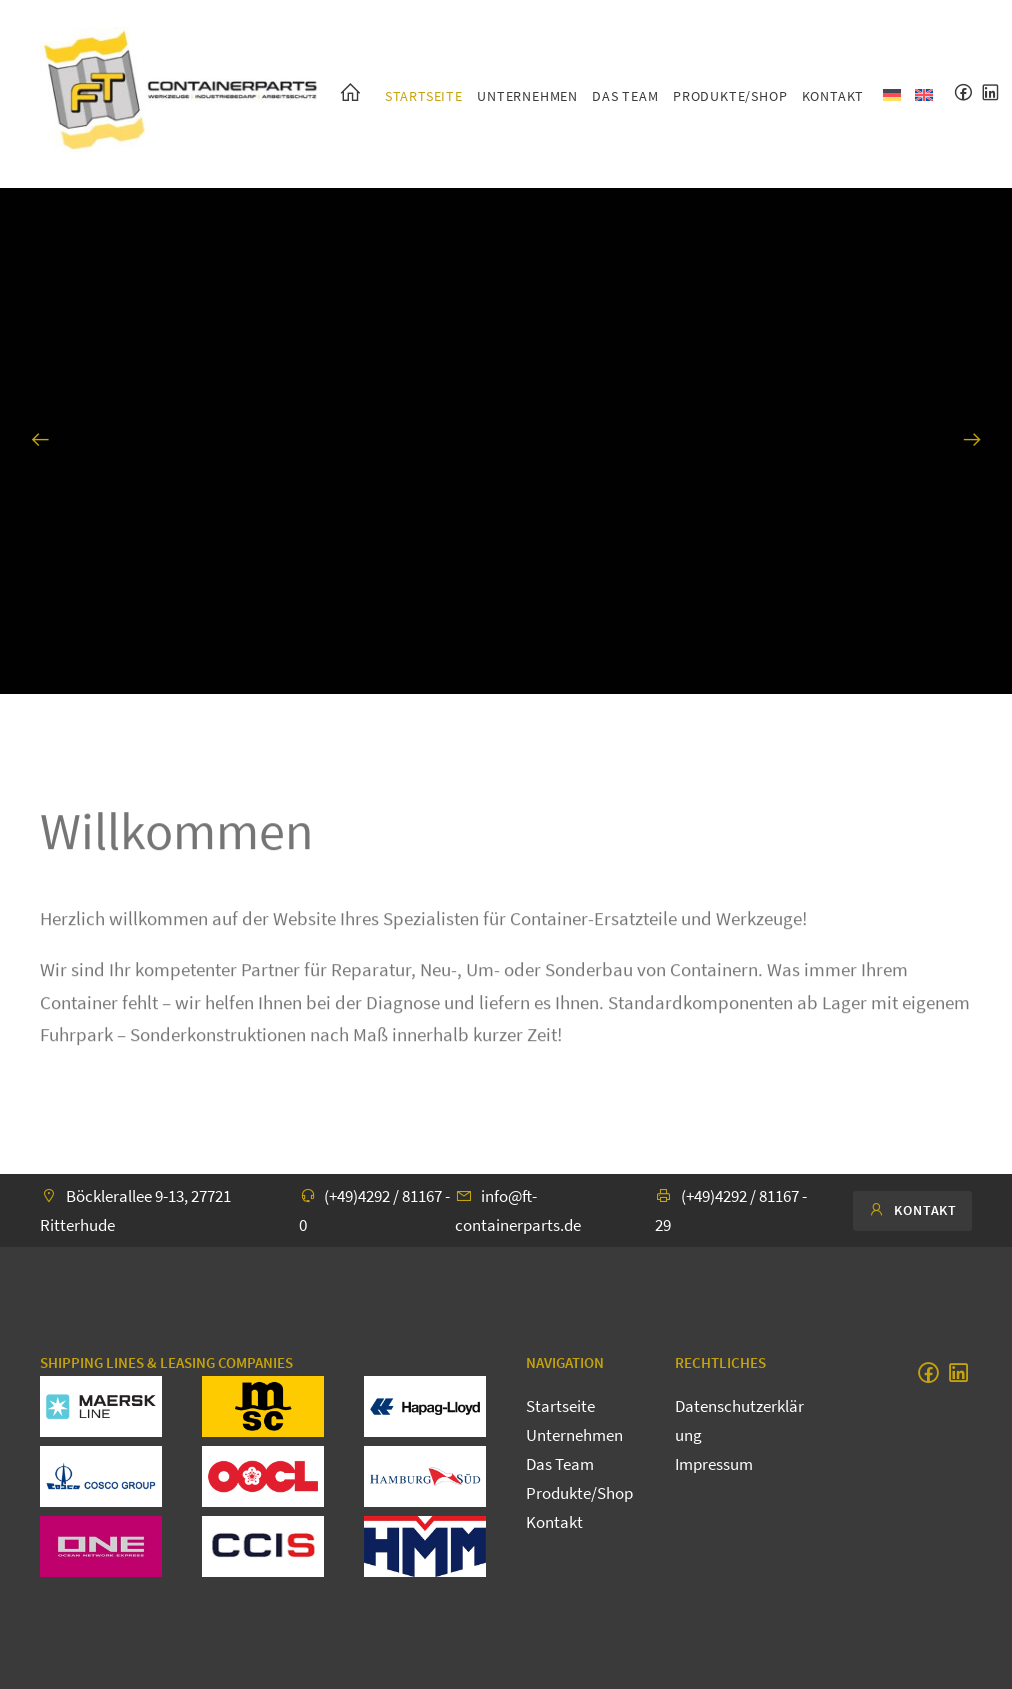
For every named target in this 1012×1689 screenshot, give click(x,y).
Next (972, 447)
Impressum (714, 1464)
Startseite (424, 96)
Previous (40, 447)
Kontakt (833, 96)
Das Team (625, 96)
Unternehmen (527, 96)
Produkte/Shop (730, 96)
